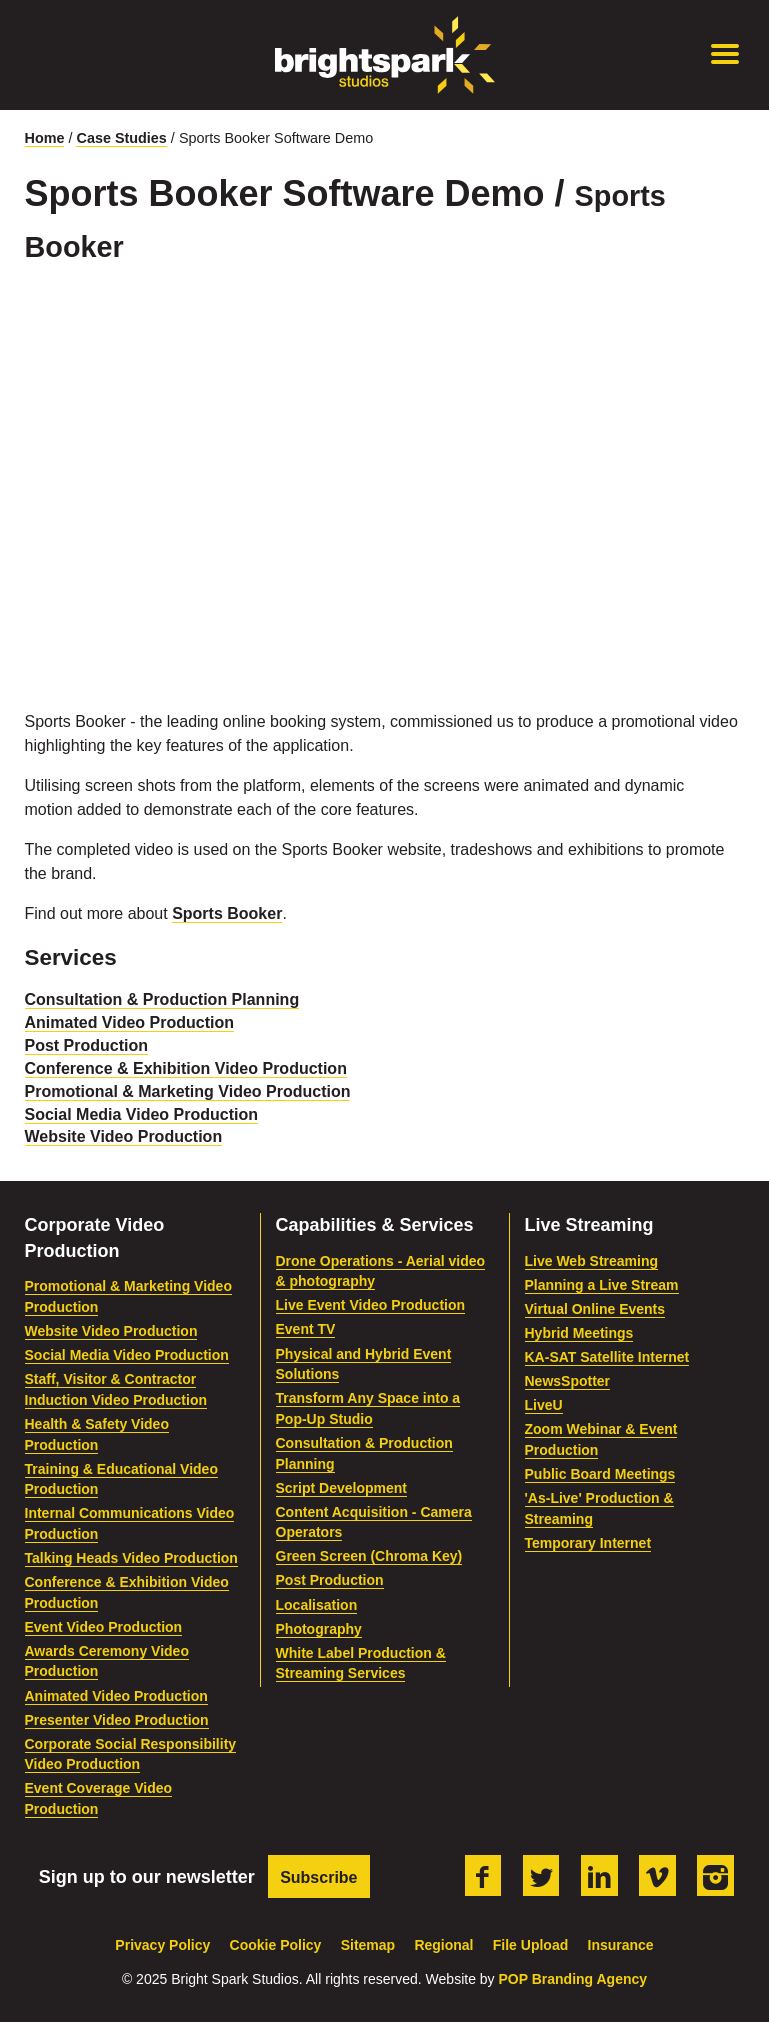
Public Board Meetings (600, 1474)
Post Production (87, 1045)
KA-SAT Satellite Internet (607, 1357)
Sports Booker (227, 913)
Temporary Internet (588, 1543)
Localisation (317, 1605)
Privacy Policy (162, 1945)
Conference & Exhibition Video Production (186, 1068)
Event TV (306, 1329)
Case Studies (121, 138)
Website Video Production (124, 1136)
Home (45, 138)
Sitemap (368, 1945)
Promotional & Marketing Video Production (188, 1091)
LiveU (544, 1405)
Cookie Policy (276, 1945)
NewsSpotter (568, 1381)
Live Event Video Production (371, 1305)
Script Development (341, 1488)
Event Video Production (104, 1627)
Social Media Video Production (142, 1114)
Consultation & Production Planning (162, 999)
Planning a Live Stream (602, 1285)
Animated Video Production (130, 1022)
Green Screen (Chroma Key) (369, 1556)
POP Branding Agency (572, 1979)
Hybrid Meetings (579, 1333)
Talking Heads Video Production (131, 1558)
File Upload (530, 1945)
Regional (443, 1945)
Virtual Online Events (595, 1309)
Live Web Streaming (592, 1261)
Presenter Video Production (117, 1720)
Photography (319, 1629)
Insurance (621, 1945)
